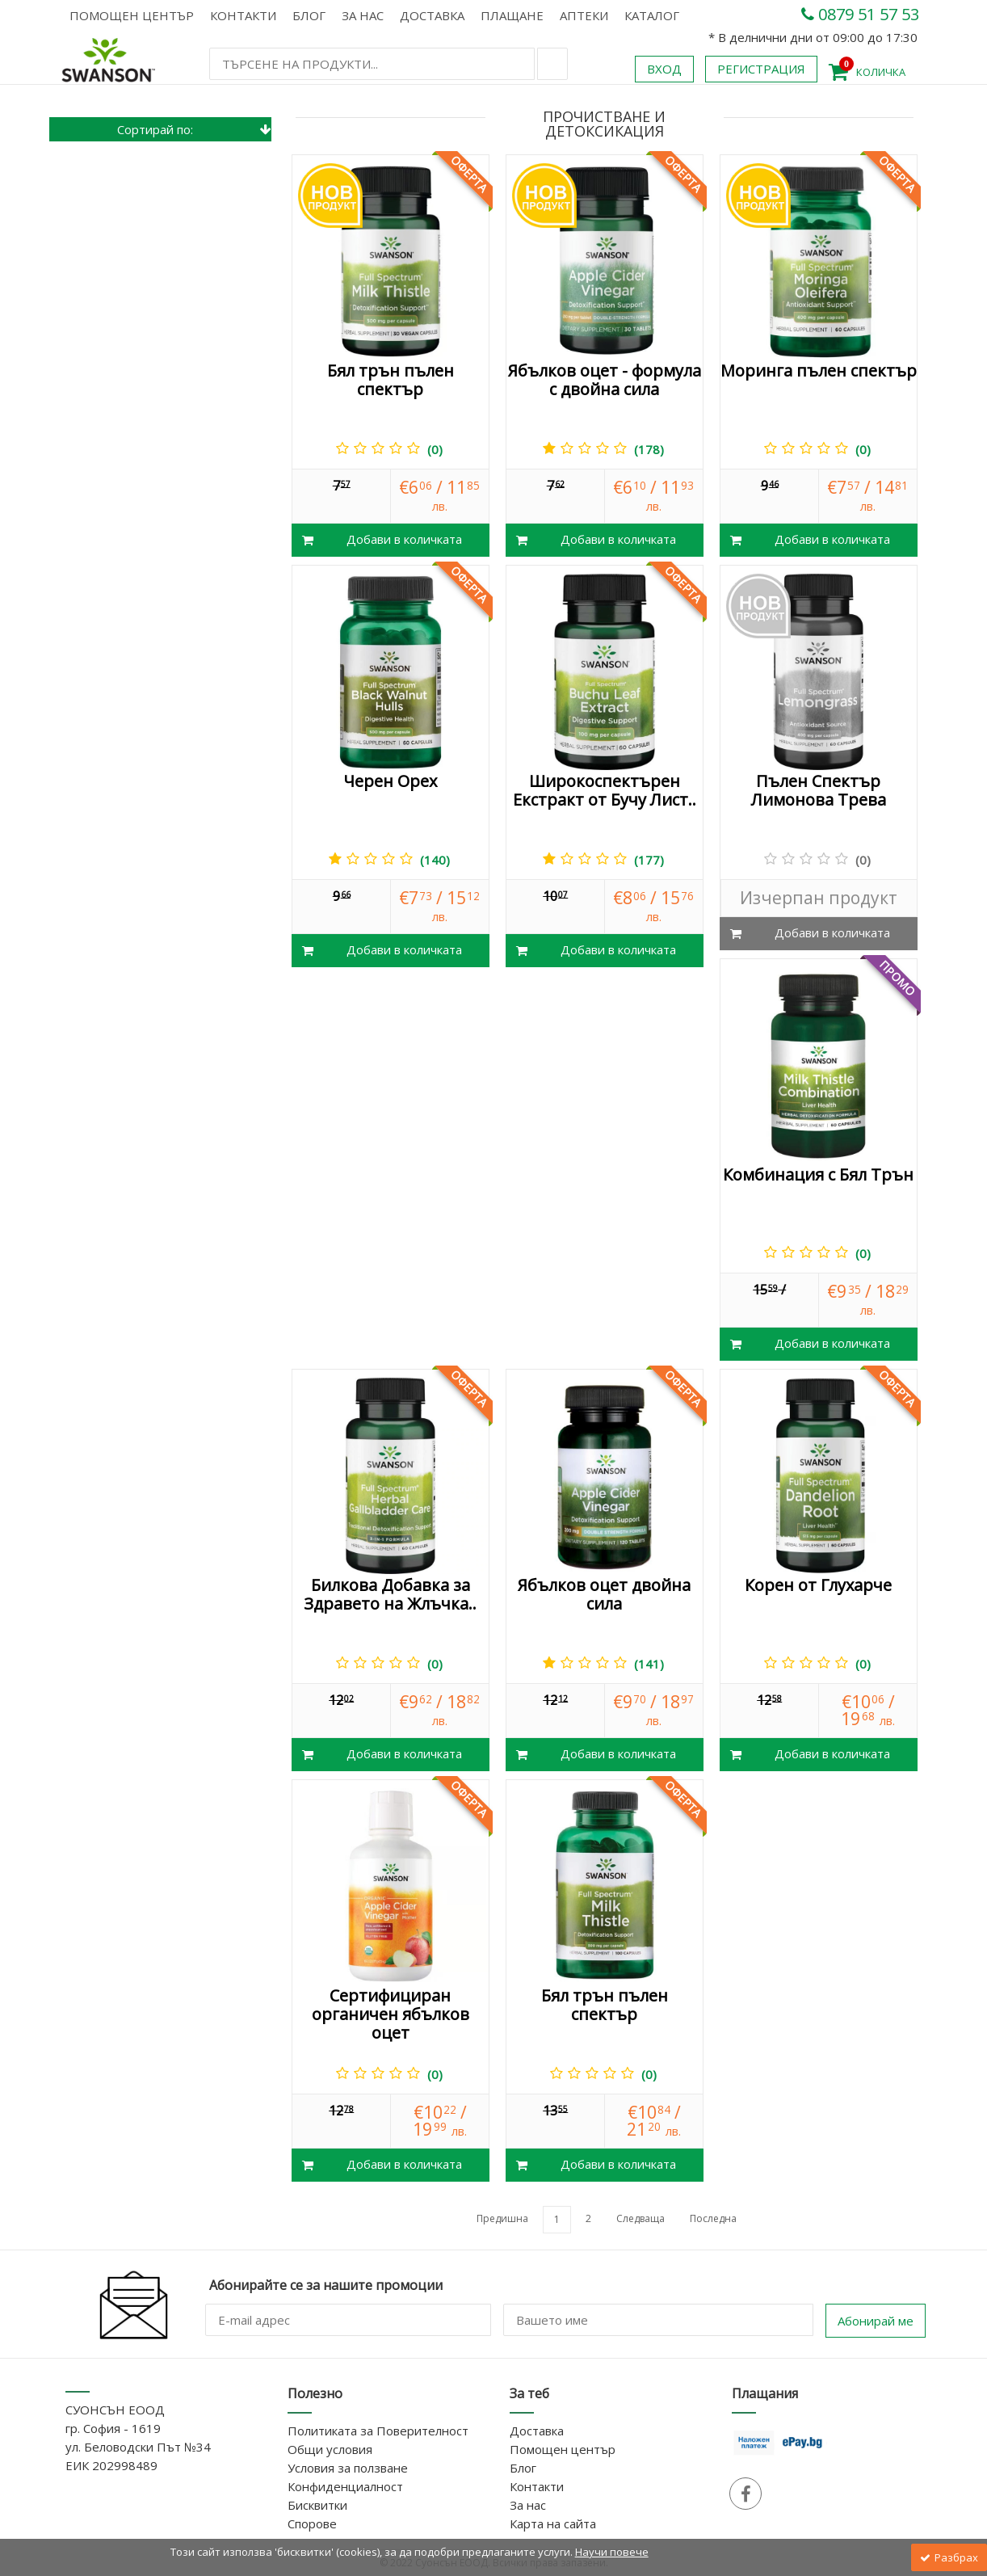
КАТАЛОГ (651, 15)
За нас (363, 15)
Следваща (640, 2218)
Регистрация (761, 69)
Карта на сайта (553, 2523)
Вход (664, 69)
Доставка (432, 15)
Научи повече (612, 2551)
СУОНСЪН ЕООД (115, 2409)
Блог (309, 15)
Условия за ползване (348, 2468)
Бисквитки (317, 2505)
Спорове (312, 2523)
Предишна (502, 2218)
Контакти (243, 15)
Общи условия (330, 2449)
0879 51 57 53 (860, 14)
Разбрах (949, 2557)
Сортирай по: (194, 129)
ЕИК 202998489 (111, 2465)
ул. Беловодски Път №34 (138, 2447)
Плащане (512, 15)
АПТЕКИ (584, 15)
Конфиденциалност (345, 2486)
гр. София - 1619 (113, 2428)
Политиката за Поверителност (378, 2430)
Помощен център (131, 15)
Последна (713, 2218)
